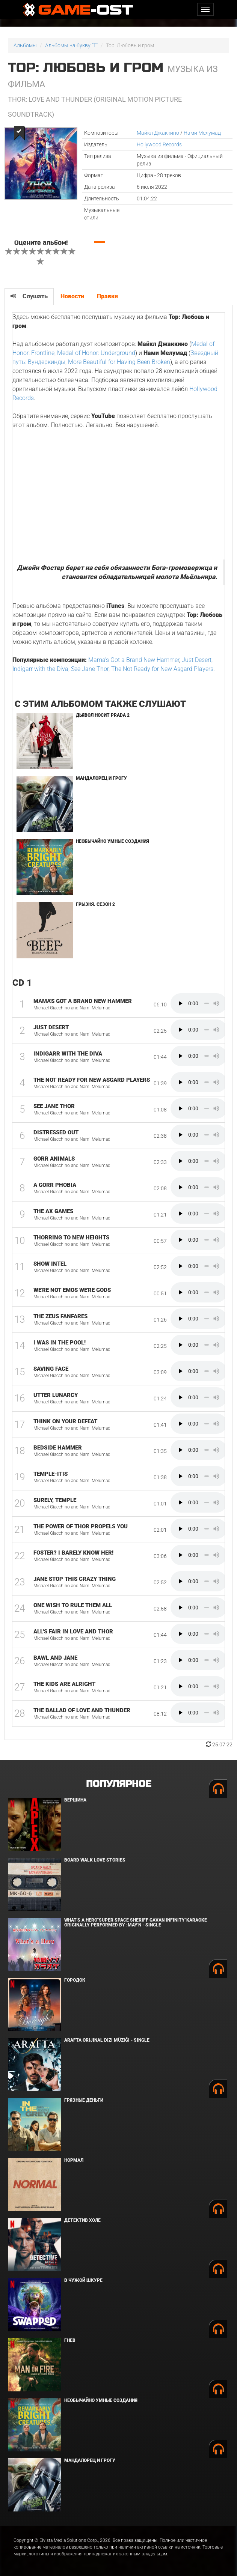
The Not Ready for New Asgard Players (162, 668)
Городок (74, 1980)
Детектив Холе (82, 2220)
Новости (72, 296)
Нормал (73, 2160)
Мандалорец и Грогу (101, 778)
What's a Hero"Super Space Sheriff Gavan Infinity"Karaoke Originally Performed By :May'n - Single (135, 1922)
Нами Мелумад (202, 133)
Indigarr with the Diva (40, 668)
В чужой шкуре (83, 2280)
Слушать (29, 296)
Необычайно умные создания (112, 841)
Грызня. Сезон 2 (95, 904)
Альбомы (25, 45)
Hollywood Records (159, 144)
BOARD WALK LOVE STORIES (94, 1860)
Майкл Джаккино (158, 133)
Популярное (118, 1784)
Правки (107, 296)
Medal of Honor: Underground (96, 352)
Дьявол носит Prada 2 (103, 715)
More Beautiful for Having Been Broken (119, 361)
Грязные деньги (83, 2100)
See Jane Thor (90, 668)
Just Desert (196, 659)
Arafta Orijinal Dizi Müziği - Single (106, 2040)
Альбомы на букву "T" (71, 45)
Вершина (75, 1800)
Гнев (69, 2340)
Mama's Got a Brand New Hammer (133, 659)
